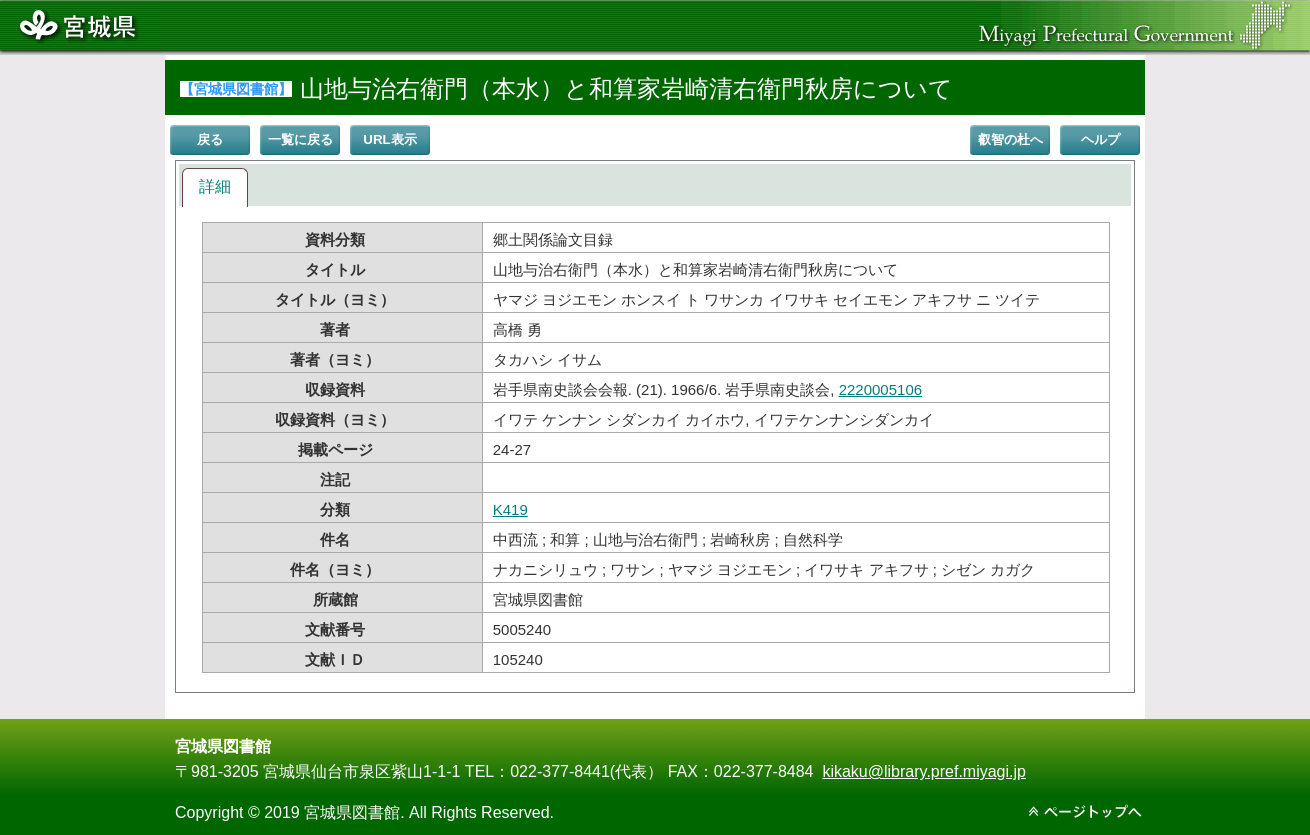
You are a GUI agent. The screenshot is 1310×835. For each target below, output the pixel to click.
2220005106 (880, 389)
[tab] (215, 187)
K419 (510, 509)
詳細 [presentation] (215, 186)
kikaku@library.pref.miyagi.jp (924, 771)
